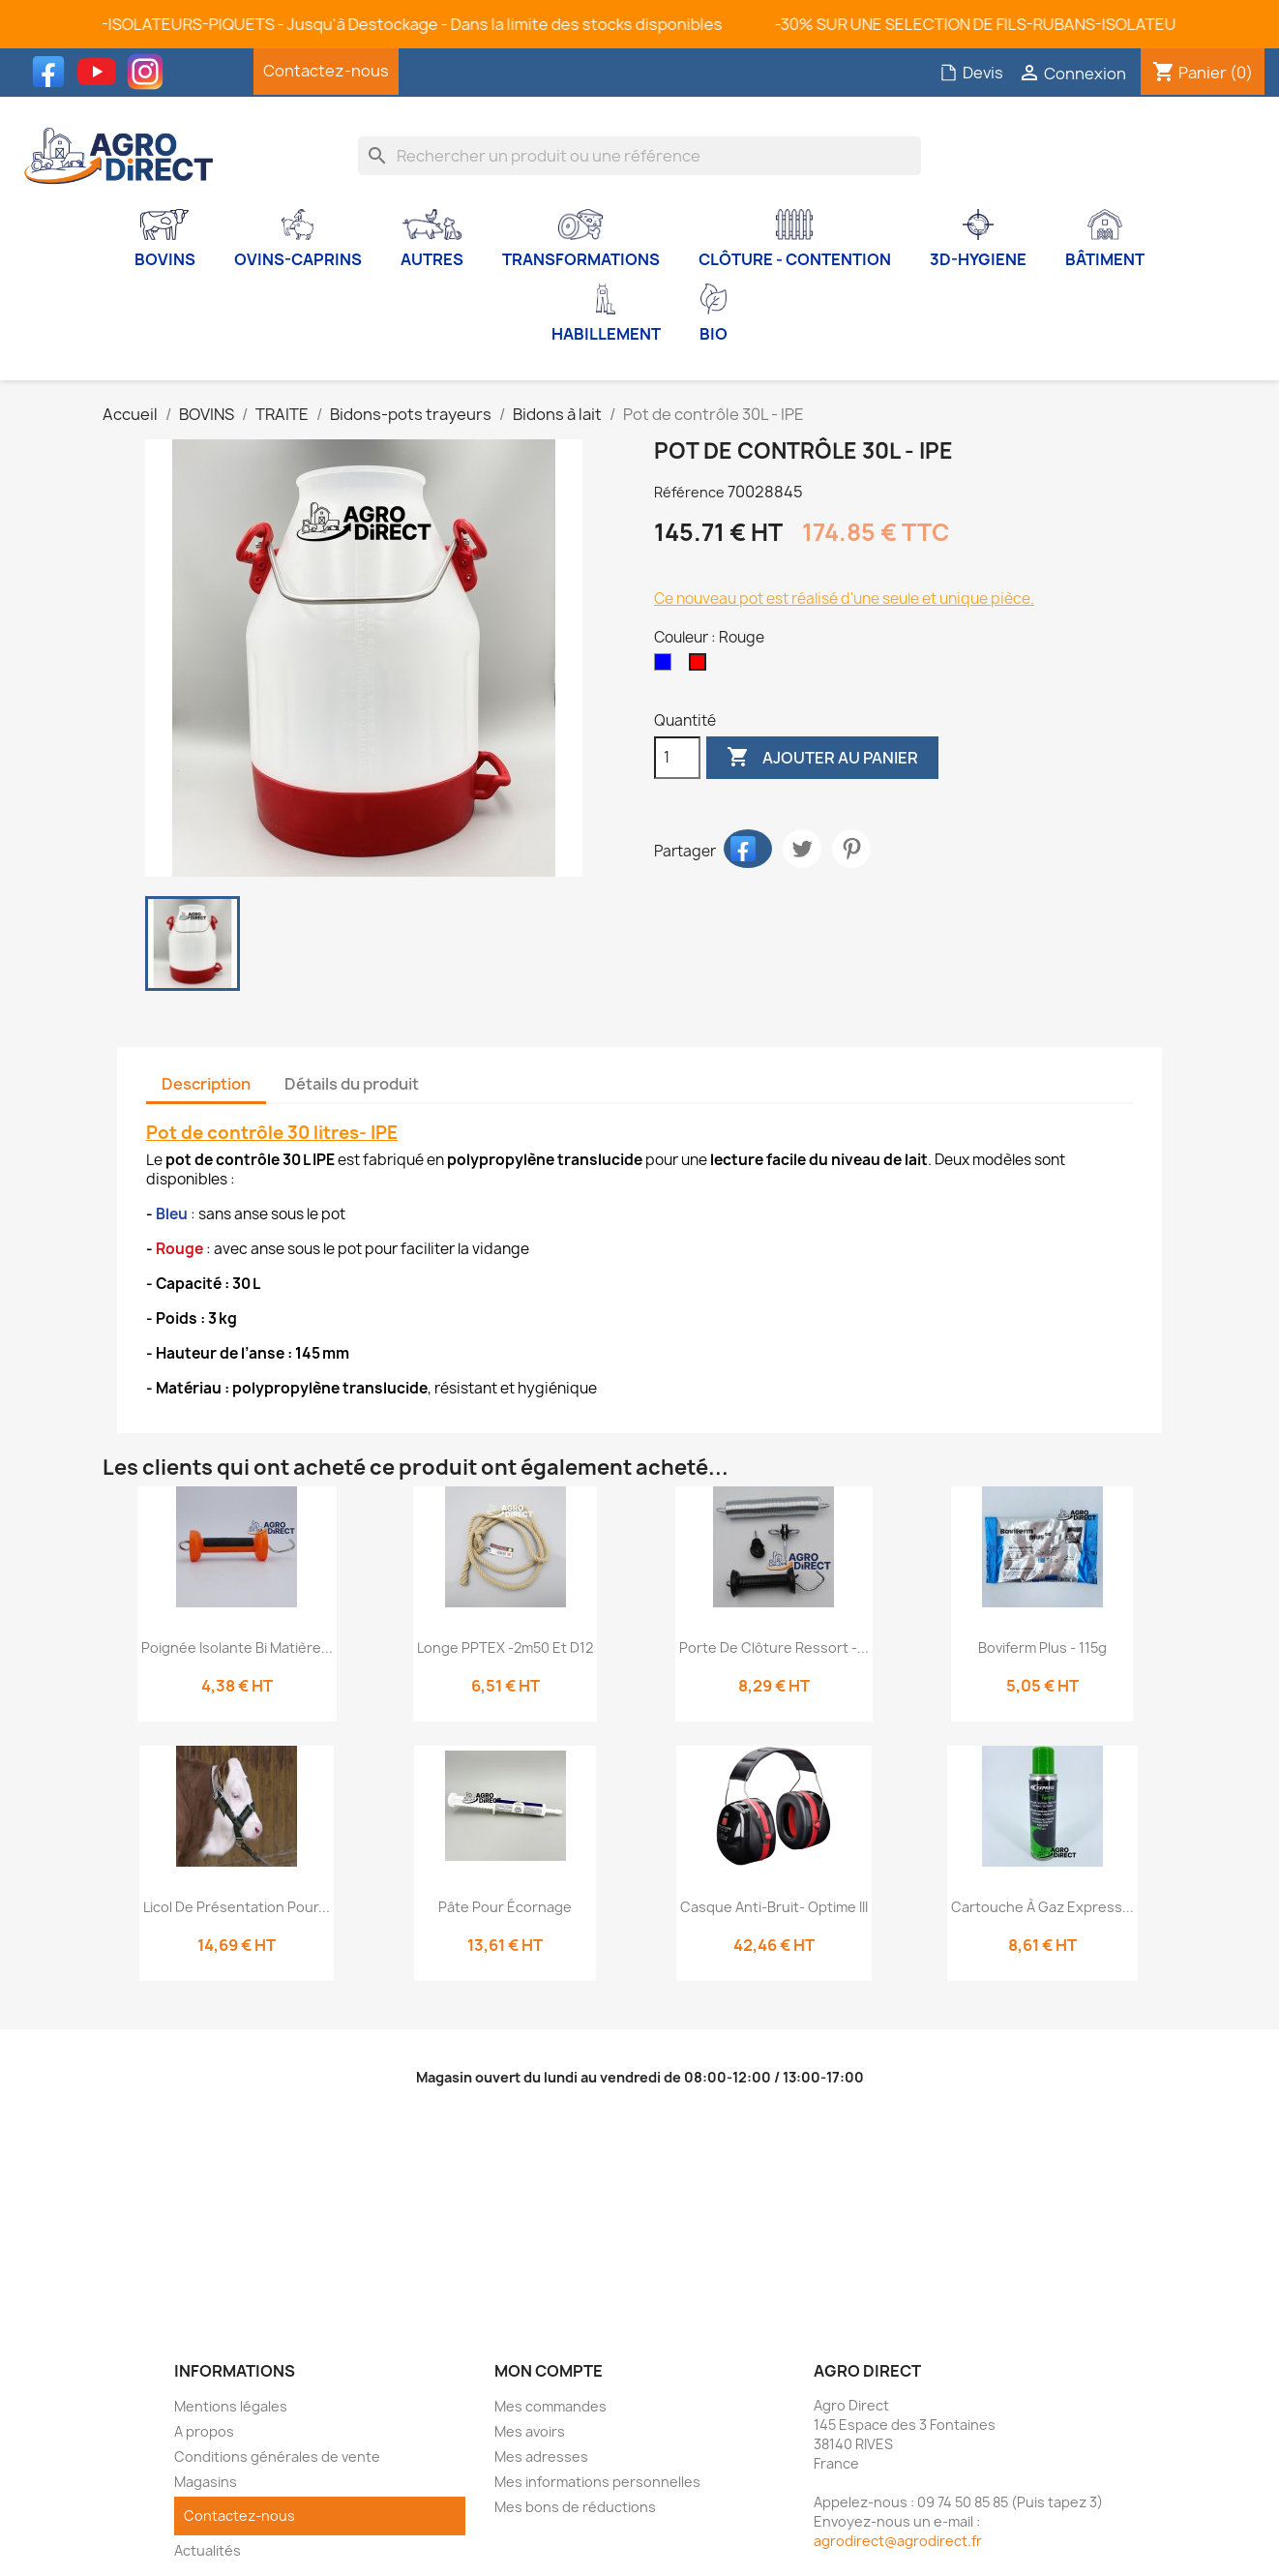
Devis (971, 72)
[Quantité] (677, 757)
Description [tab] (206, 1083)
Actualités (207, 2550)
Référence (689, 492)
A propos (204, 2431)
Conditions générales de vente (277, 2456)
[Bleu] (666, 666)
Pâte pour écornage (505, 1907)
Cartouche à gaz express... (1042, 1907)
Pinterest (851, 848)
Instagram (150, 71)
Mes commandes (550, 2406)
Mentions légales (230, 2406)
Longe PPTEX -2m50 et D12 (505, 1647)
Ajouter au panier (822, 757)
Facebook (53, 71)
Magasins (205, 2481)
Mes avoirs (529, 2431)
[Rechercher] (639, 155)
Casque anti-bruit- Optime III (774, 1907)
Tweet (802, 848)
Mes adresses (541, 2456)
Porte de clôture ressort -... (774, 1647)
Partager (748, 848)
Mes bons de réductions (575, 2507)
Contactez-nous (326, 70)
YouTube (101, 71)
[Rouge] (701, 666)
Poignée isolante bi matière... (237, 1647)
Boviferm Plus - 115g (1042, 1647)
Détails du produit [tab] (351, 1083)
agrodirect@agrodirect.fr (898, 2540)
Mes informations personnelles (597, 2481)
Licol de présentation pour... (236, 1907)
